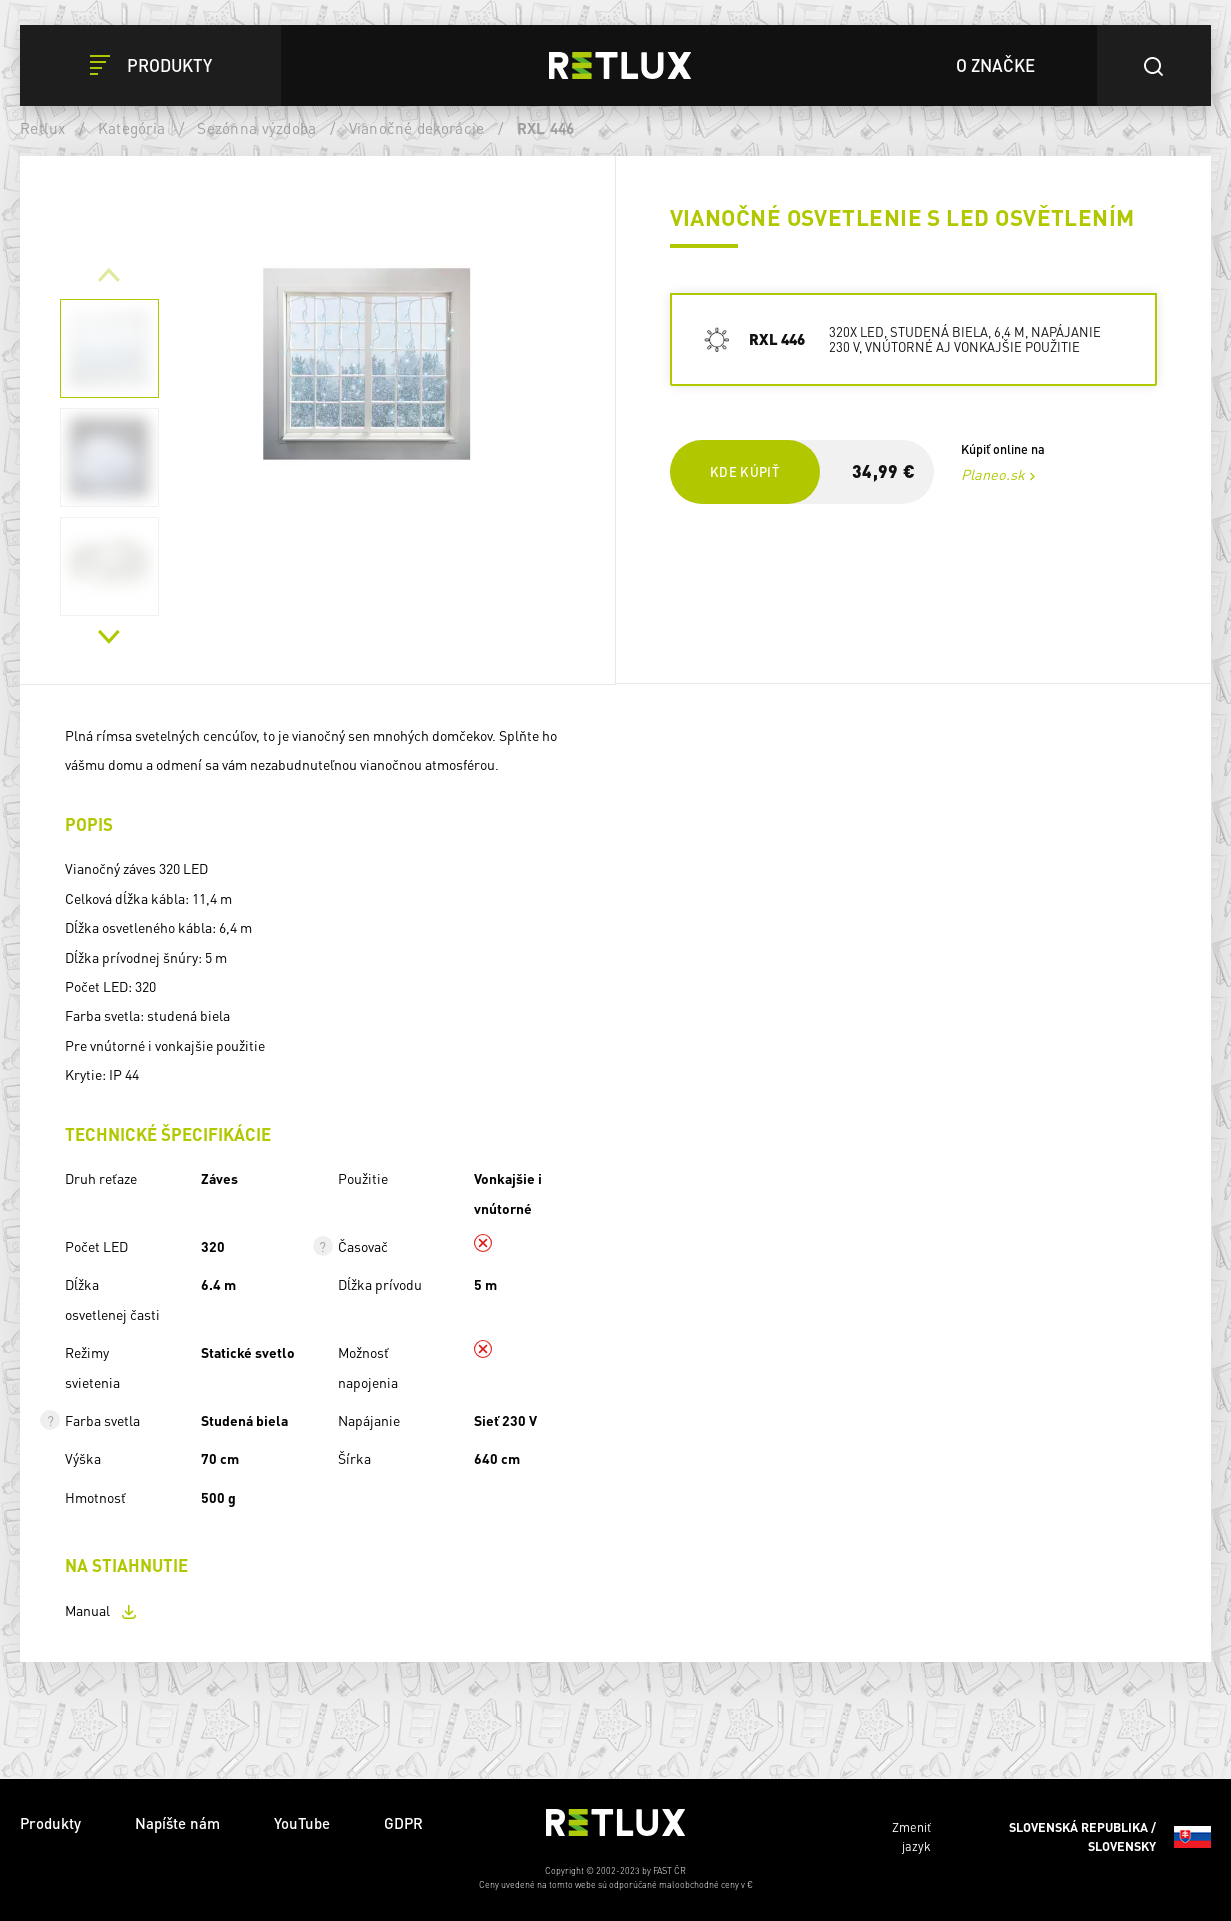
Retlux (43, 128)
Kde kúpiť (744, 471)
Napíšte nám (177, 1823)
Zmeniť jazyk (1051, 1837)
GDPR (403, 1823)
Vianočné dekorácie (417, 128)
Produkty (50, 1823)
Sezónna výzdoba (256, 128)
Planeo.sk (993, 474)
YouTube (302, 1823)
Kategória (131, 128)
